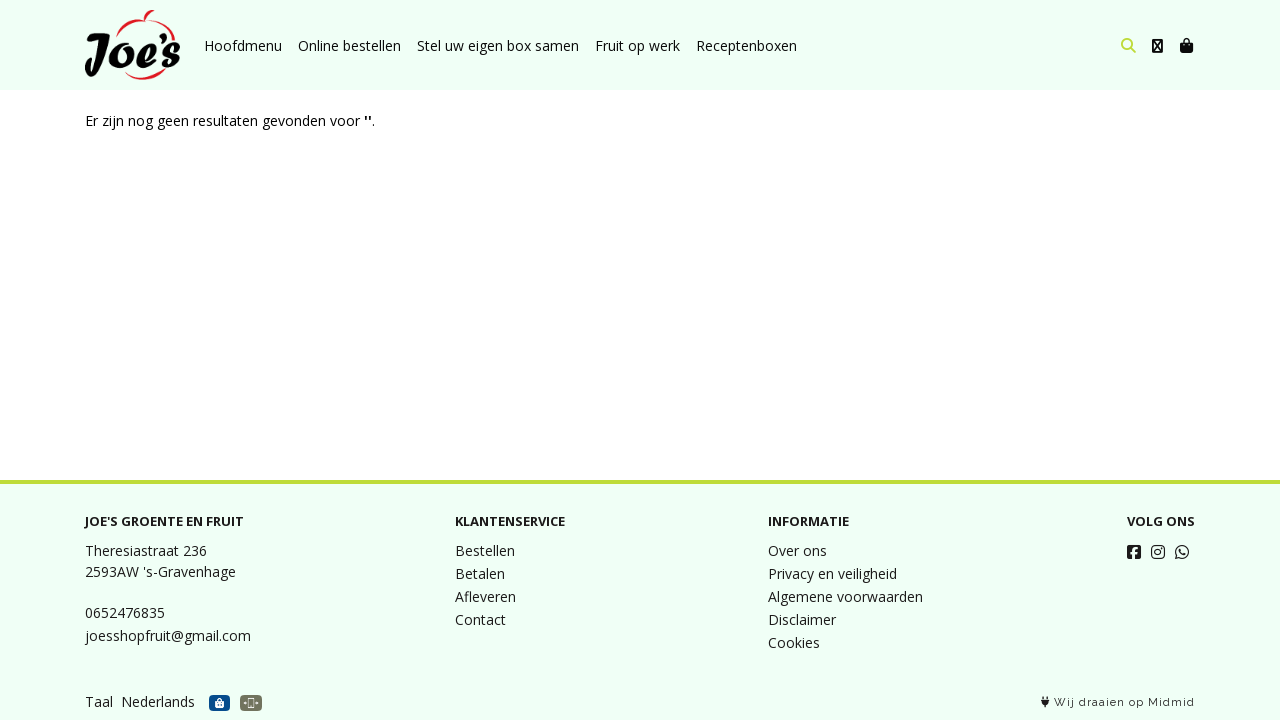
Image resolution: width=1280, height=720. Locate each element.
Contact (480, 619)
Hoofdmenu (243, 45)
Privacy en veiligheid (832, 573)
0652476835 (125, 612)
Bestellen (485, 550)
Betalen (480, 573)
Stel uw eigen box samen (498, 45)
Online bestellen (349, 45)
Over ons (797, 550)
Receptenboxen (746, 45)
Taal (99, 701)
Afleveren (485, 596)
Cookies (794, 642)
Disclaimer (802, 619)
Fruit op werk (637, 45)
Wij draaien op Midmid (1118, 702)
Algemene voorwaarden (845, 596)
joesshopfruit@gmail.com (168, 635)
